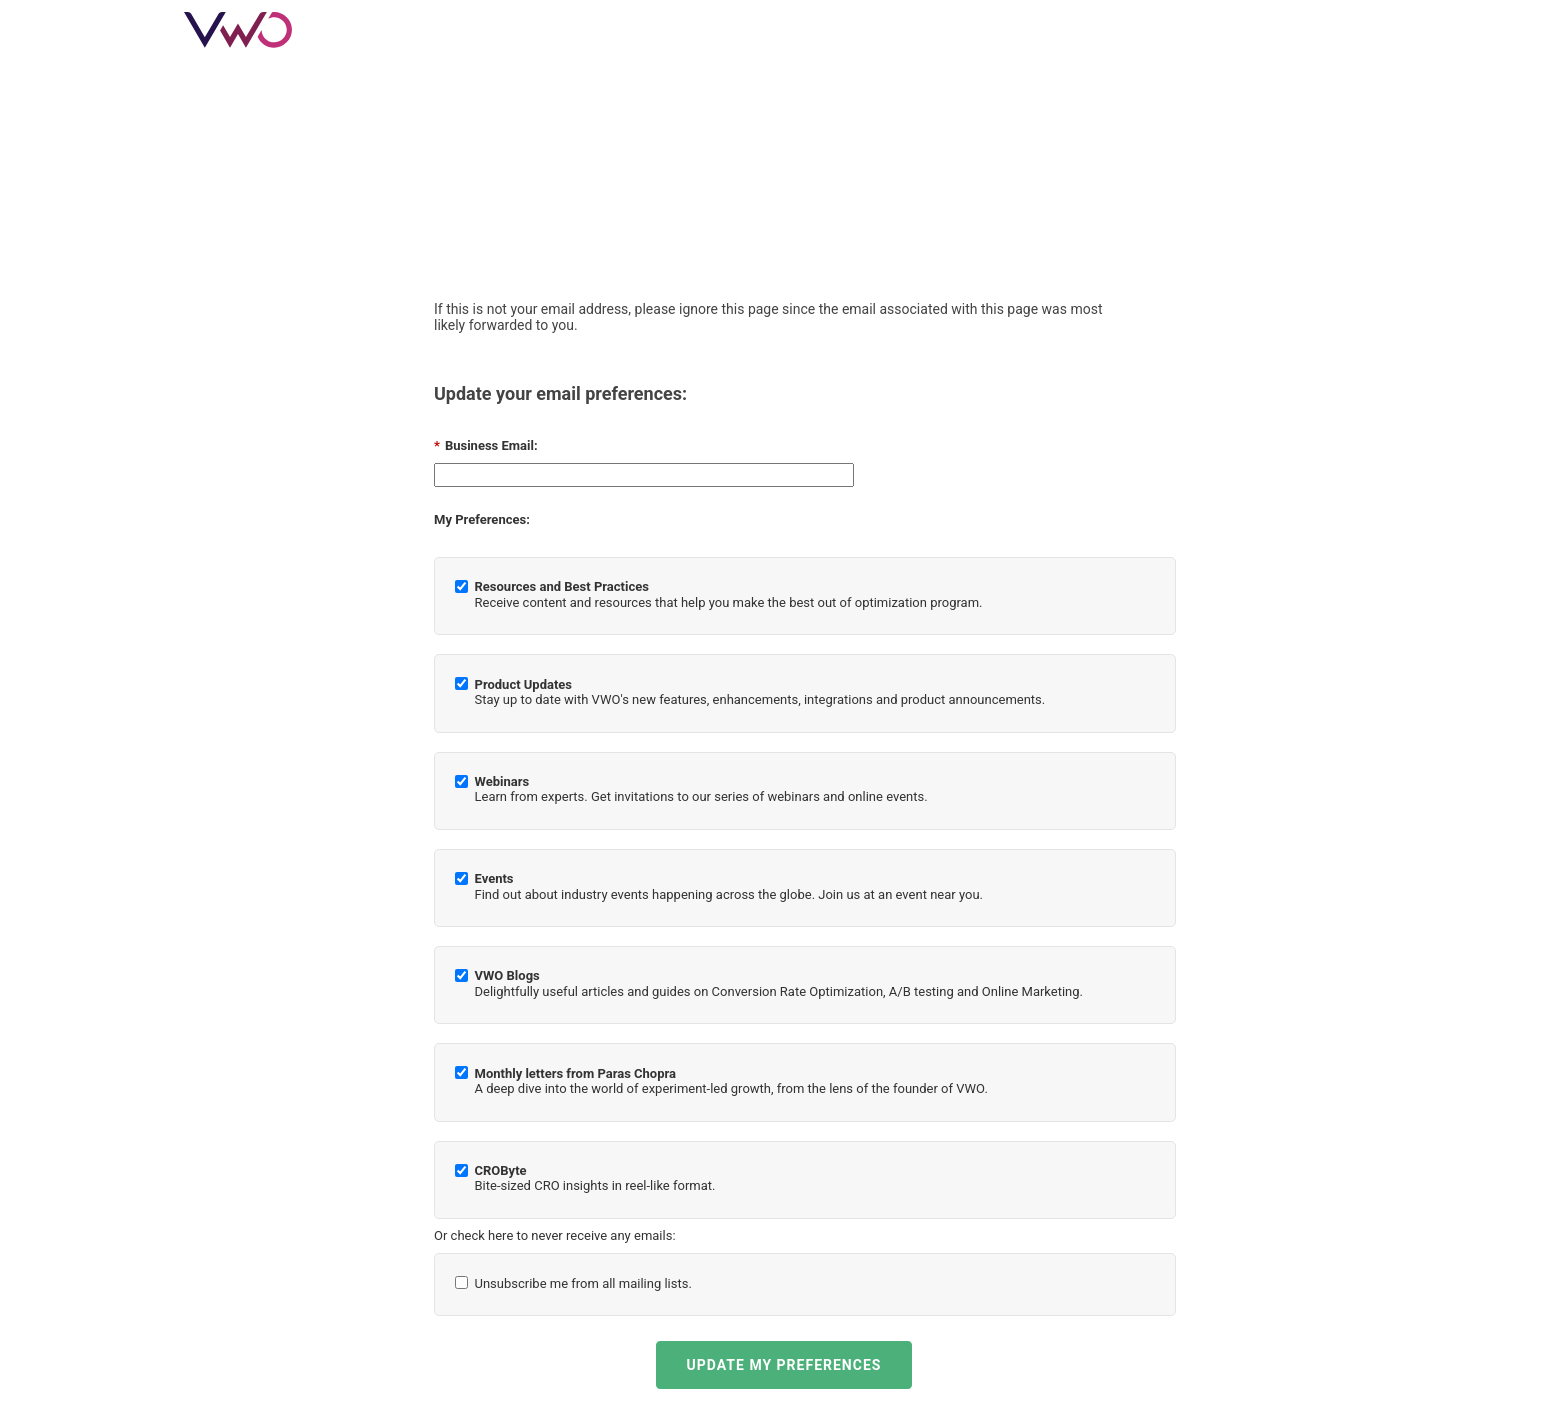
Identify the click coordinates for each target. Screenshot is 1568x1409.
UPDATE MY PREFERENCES (784, 1365)
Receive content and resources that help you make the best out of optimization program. (729, 594)
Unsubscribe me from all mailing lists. (583, 1283)
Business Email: (486, 446)
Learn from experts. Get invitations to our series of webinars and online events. (701, 789)
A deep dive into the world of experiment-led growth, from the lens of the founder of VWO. (731, 1081)
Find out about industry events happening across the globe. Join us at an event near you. (729, 886)
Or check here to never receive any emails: (555, 1235)
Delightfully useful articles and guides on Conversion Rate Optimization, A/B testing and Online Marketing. (779, 983)
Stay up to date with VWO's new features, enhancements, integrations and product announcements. (760, 692)
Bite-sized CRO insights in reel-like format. (595, 1178)
